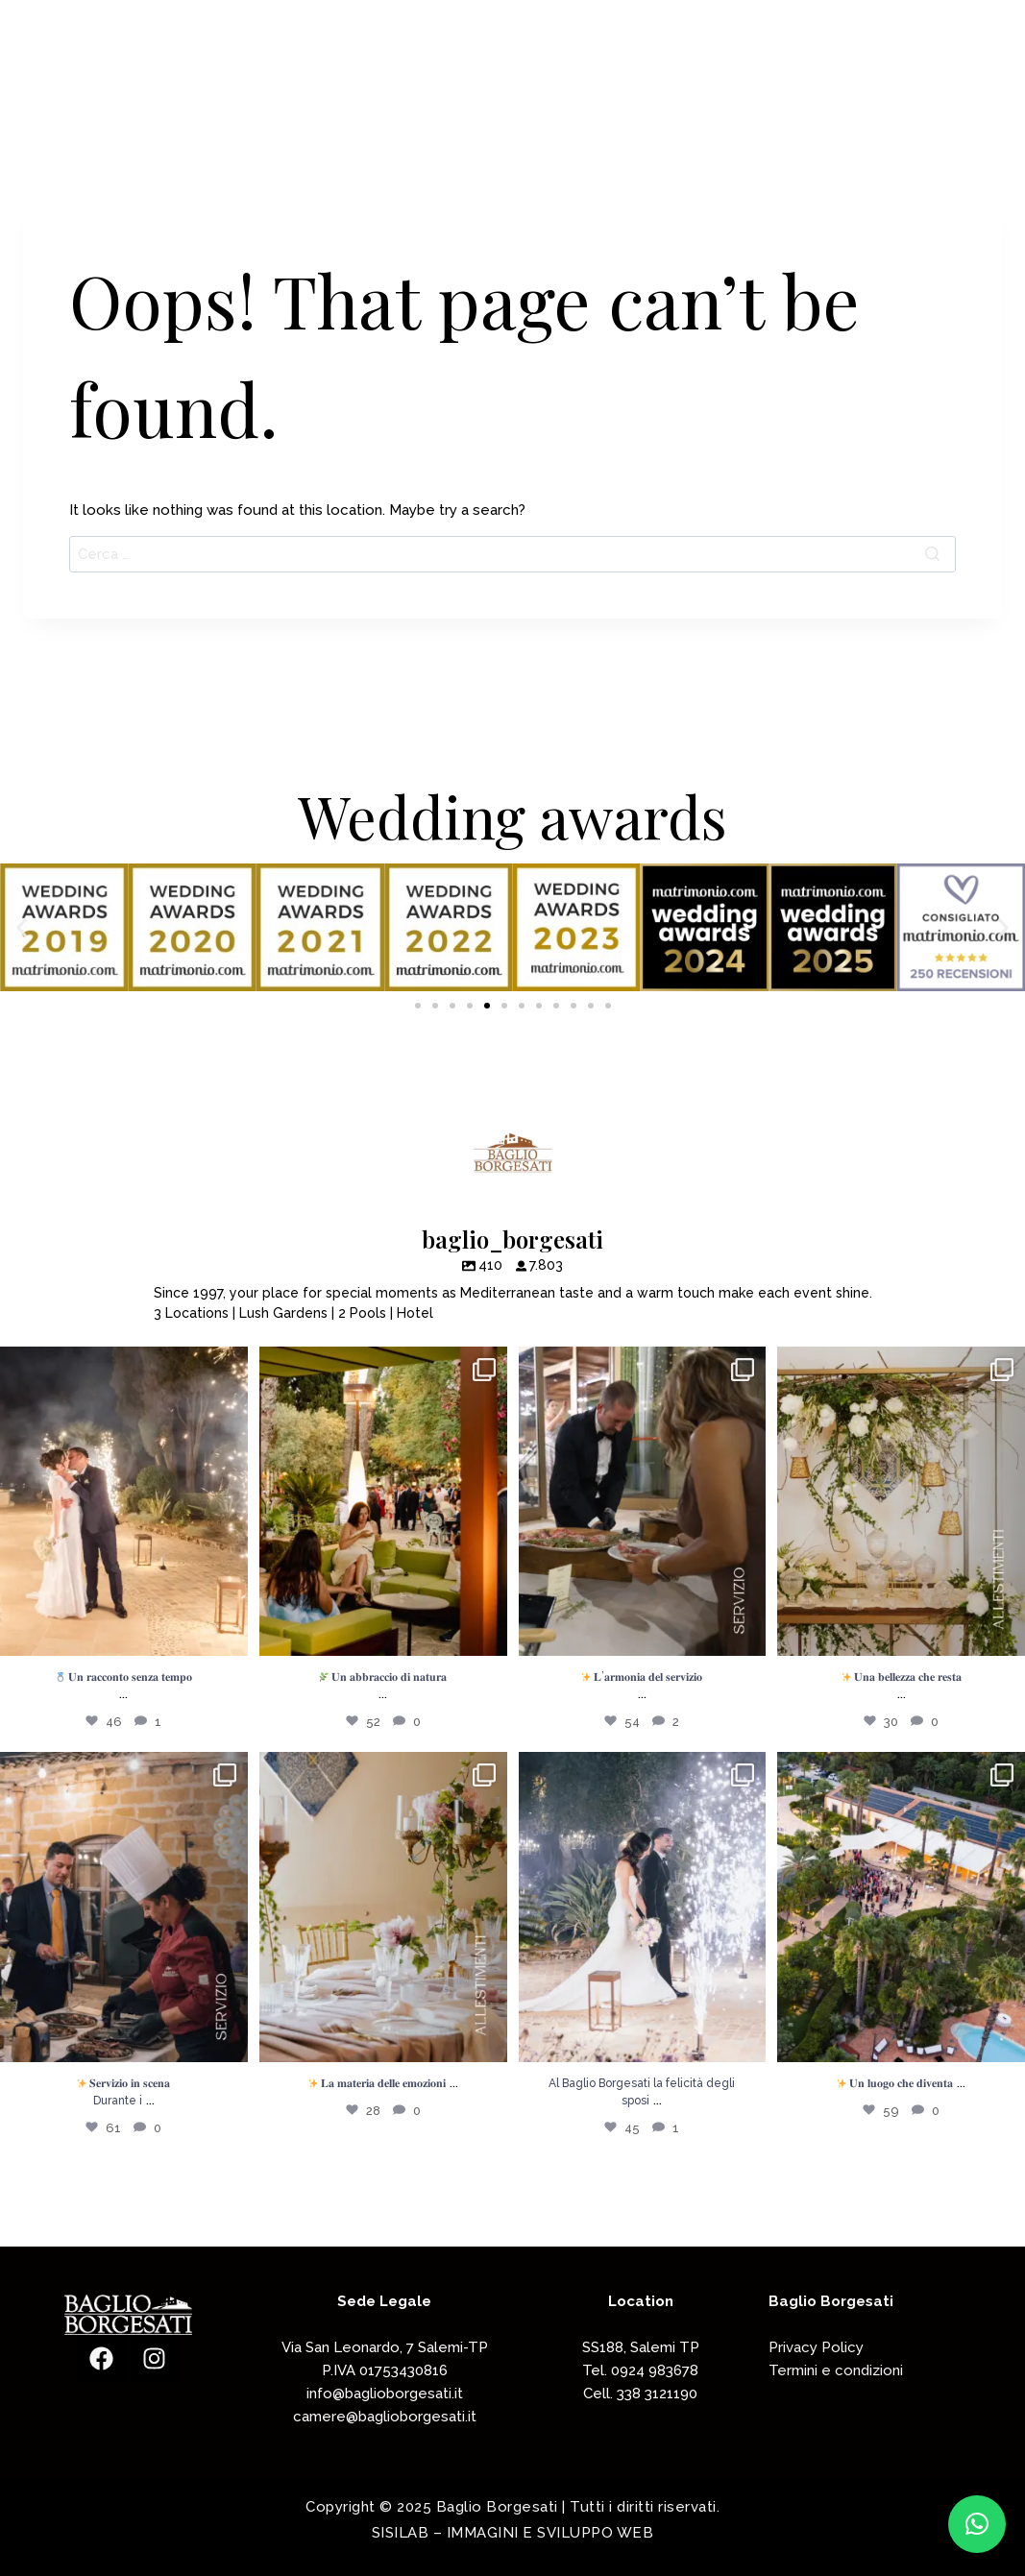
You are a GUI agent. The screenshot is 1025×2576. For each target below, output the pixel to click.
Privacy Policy (816, 2347)
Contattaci (904, 86)
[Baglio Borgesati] (109, 85)
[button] (22, 927)
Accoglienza (652, 86)
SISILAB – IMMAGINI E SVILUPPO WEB (513, 2532)
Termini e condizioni (836, 2370)
